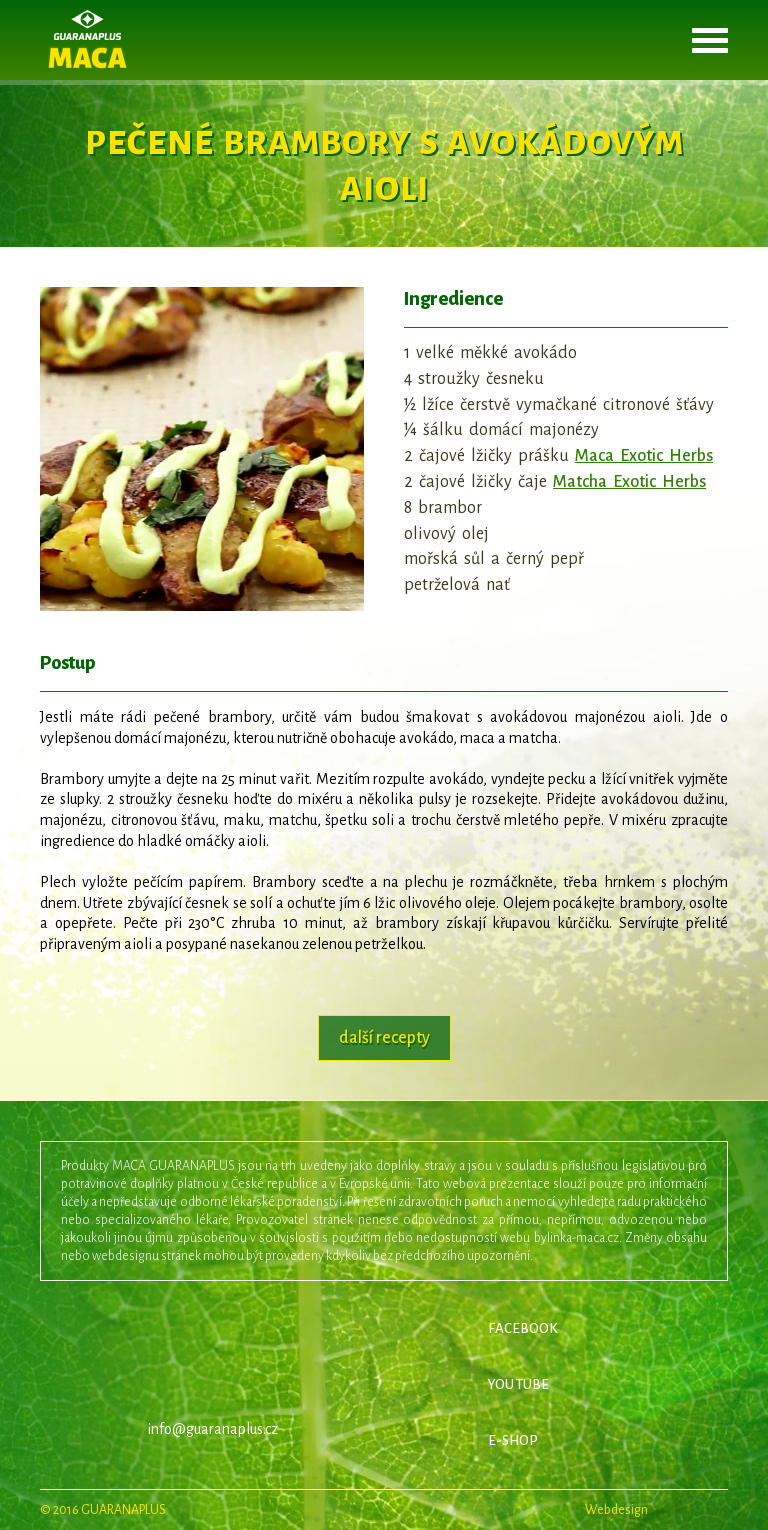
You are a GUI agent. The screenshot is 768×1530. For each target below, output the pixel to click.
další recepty (384, 1038)
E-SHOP (513, 1440)
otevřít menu (710, 40)
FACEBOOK (523, 1328)
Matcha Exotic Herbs (629, 482)
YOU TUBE (518, 1384)
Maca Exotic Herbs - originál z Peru (87, 40)
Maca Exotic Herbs (644, 456)
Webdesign (656, 1510)
